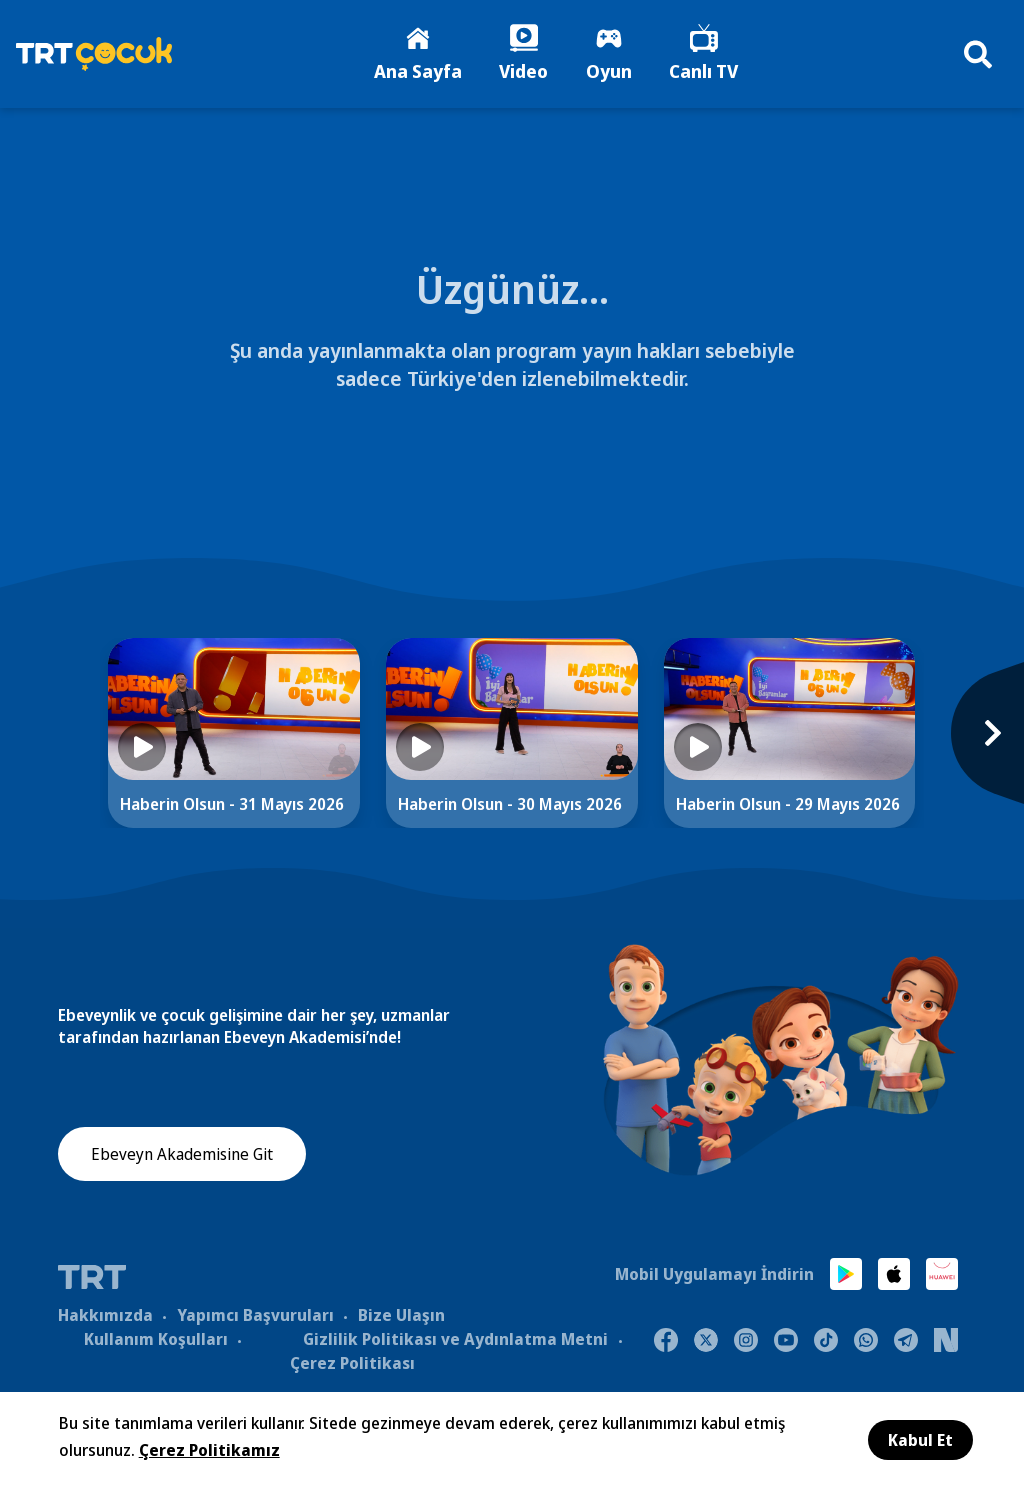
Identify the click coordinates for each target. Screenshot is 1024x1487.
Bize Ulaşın (401, 1316)
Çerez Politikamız (209, 1450)
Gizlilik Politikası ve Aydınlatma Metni (455, 1340)
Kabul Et (920, 1440)
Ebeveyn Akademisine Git (182, 1156)
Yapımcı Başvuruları (255, 1316)
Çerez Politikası (352, 1364)
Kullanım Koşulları (156, 1340)
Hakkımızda (105, 1316)
